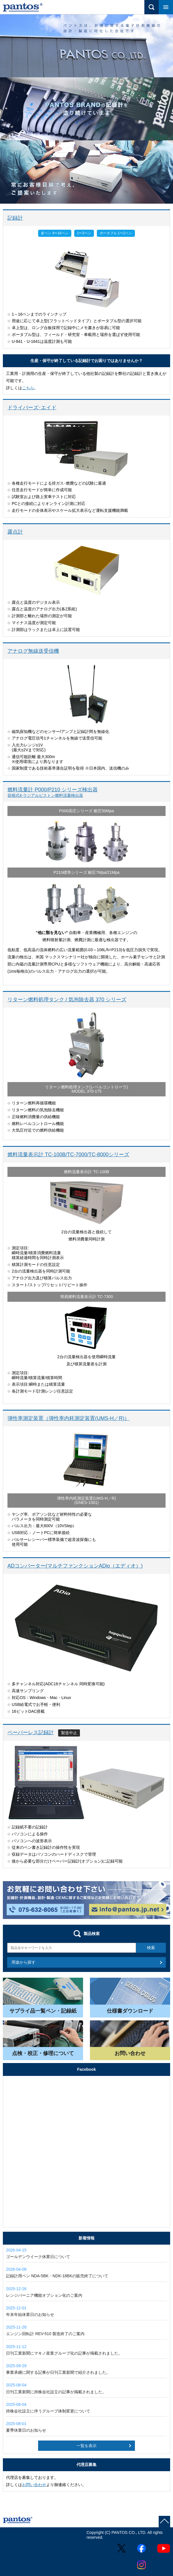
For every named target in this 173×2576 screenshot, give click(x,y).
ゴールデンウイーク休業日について (86, 2253)
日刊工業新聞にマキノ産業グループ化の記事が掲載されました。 (86, 2349)
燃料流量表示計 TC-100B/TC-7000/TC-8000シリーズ (68, 1154)
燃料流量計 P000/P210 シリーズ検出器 (86, 792)
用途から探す (23, 1962)
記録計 (15, 218)
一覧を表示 (86, 2445)
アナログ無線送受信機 (33, 651)
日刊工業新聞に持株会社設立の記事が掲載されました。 (86, 2388)
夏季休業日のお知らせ (86, 2427)
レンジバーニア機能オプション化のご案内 (86, 2292)
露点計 (15, 532)
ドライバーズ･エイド (31, 407)
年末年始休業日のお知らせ (86, 2311)
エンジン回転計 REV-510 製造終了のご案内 (86, 2330)
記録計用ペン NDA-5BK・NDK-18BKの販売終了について (86, 2272)
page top (164, 2521)
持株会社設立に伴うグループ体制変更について (86, 2407)
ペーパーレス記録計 (30, 1732)
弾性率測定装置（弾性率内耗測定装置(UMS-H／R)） (68, 1418)
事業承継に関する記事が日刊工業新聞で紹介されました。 (86, 2369)
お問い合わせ (34, 2484)
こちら (28, 388)
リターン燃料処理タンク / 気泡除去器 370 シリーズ (66, 999)
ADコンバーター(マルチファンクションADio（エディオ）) (75, 1566)
